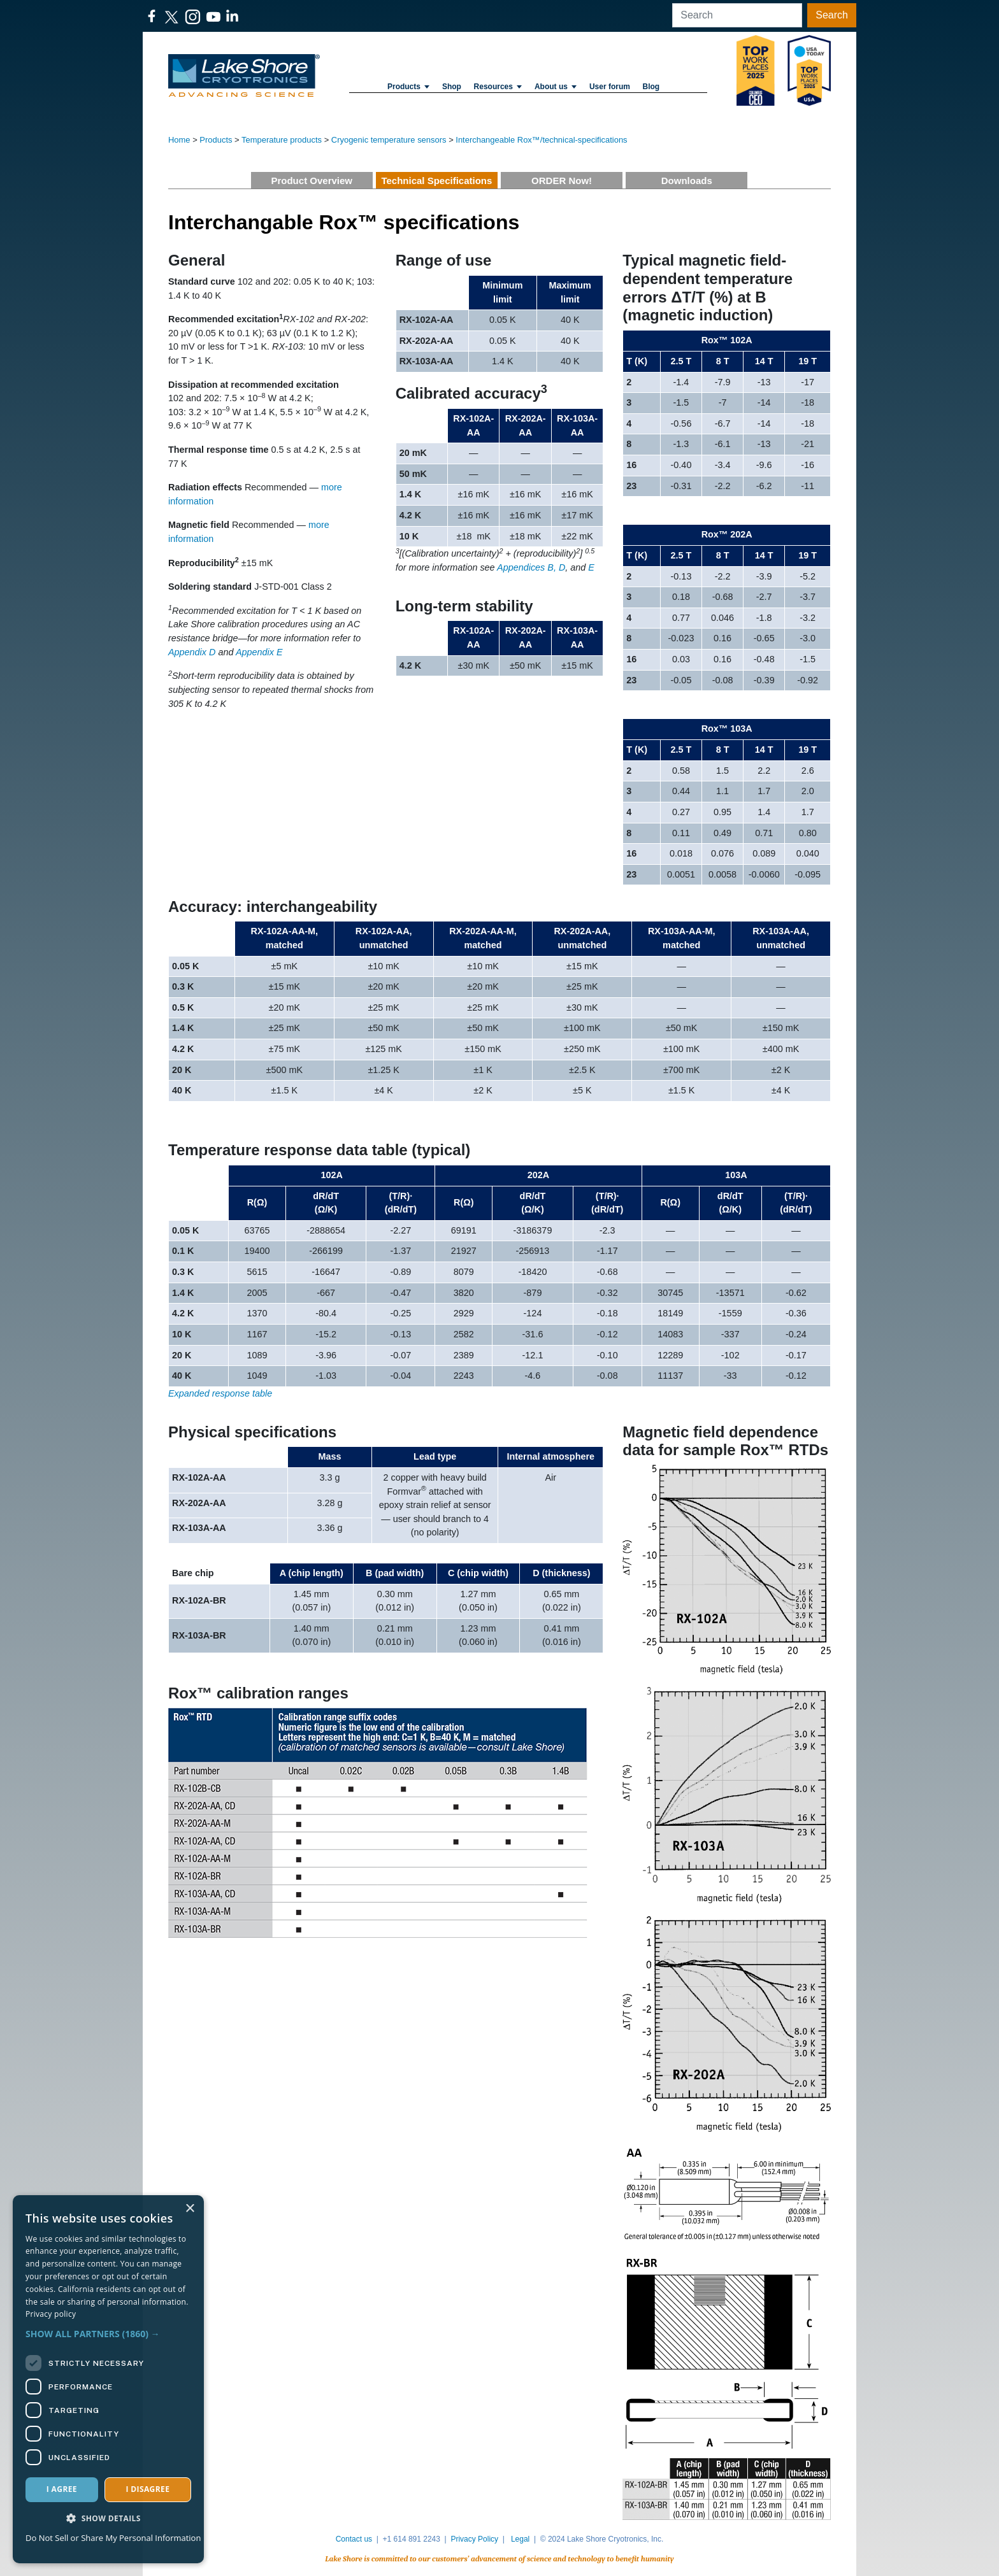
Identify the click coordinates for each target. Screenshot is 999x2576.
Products (408, 86)
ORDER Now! (561, 180)
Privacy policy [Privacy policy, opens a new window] (50, 2314)
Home (179, 140)
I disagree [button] (147, 2489)
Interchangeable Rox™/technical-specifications (541, 140)
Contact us (354, 2539)
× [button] (189, 2209)
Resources (498, 86)
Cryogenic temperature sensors (389, 140)
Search (832, 15)
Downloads (686, 180)
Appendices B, (526, 567)
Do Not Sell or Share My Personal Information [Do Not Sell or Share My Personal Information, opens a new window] (113, 2538)
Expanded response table (220, 1393)
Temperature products (281, 140)
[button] (108, 2333)
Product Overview (311, 180)
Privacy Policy (474, 2539)
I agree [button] (62, 2489)
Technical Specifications (436, 180)
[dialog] (108, 2379)
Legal (520, 2539)
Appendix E (259, 652)
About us (556, 86)
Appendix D (191, 652)
